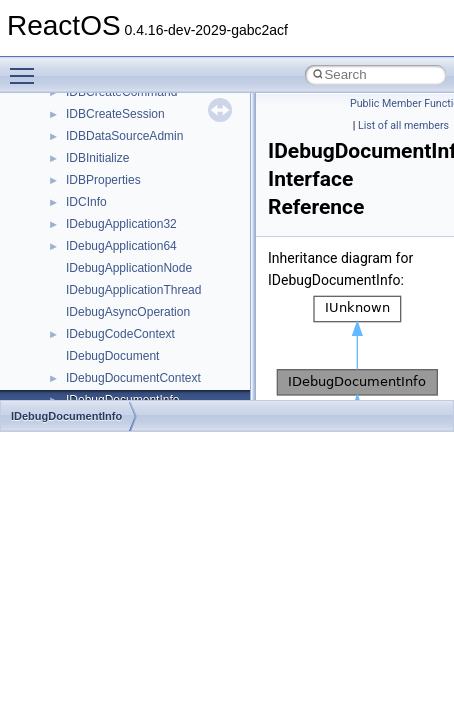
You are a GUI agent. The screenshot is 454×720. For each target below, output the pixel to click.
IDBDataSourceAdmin (124, 136)
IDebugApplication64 (121, 246)
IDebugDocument (112, 356)
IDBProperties (103, 180)
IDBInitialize (97, 158)
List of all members (403, 125)
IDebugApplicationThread (133, 290)
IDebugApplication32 (121, 224)
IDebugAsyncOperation (128, 312)
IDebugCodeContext (120, 334)
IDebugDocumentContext (133, 378)
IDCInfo (86, 202)
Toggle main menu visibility (27, 67)
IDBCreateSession (115, 114)
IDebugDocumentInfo (66, 416)
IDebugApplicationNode (129, 268)
